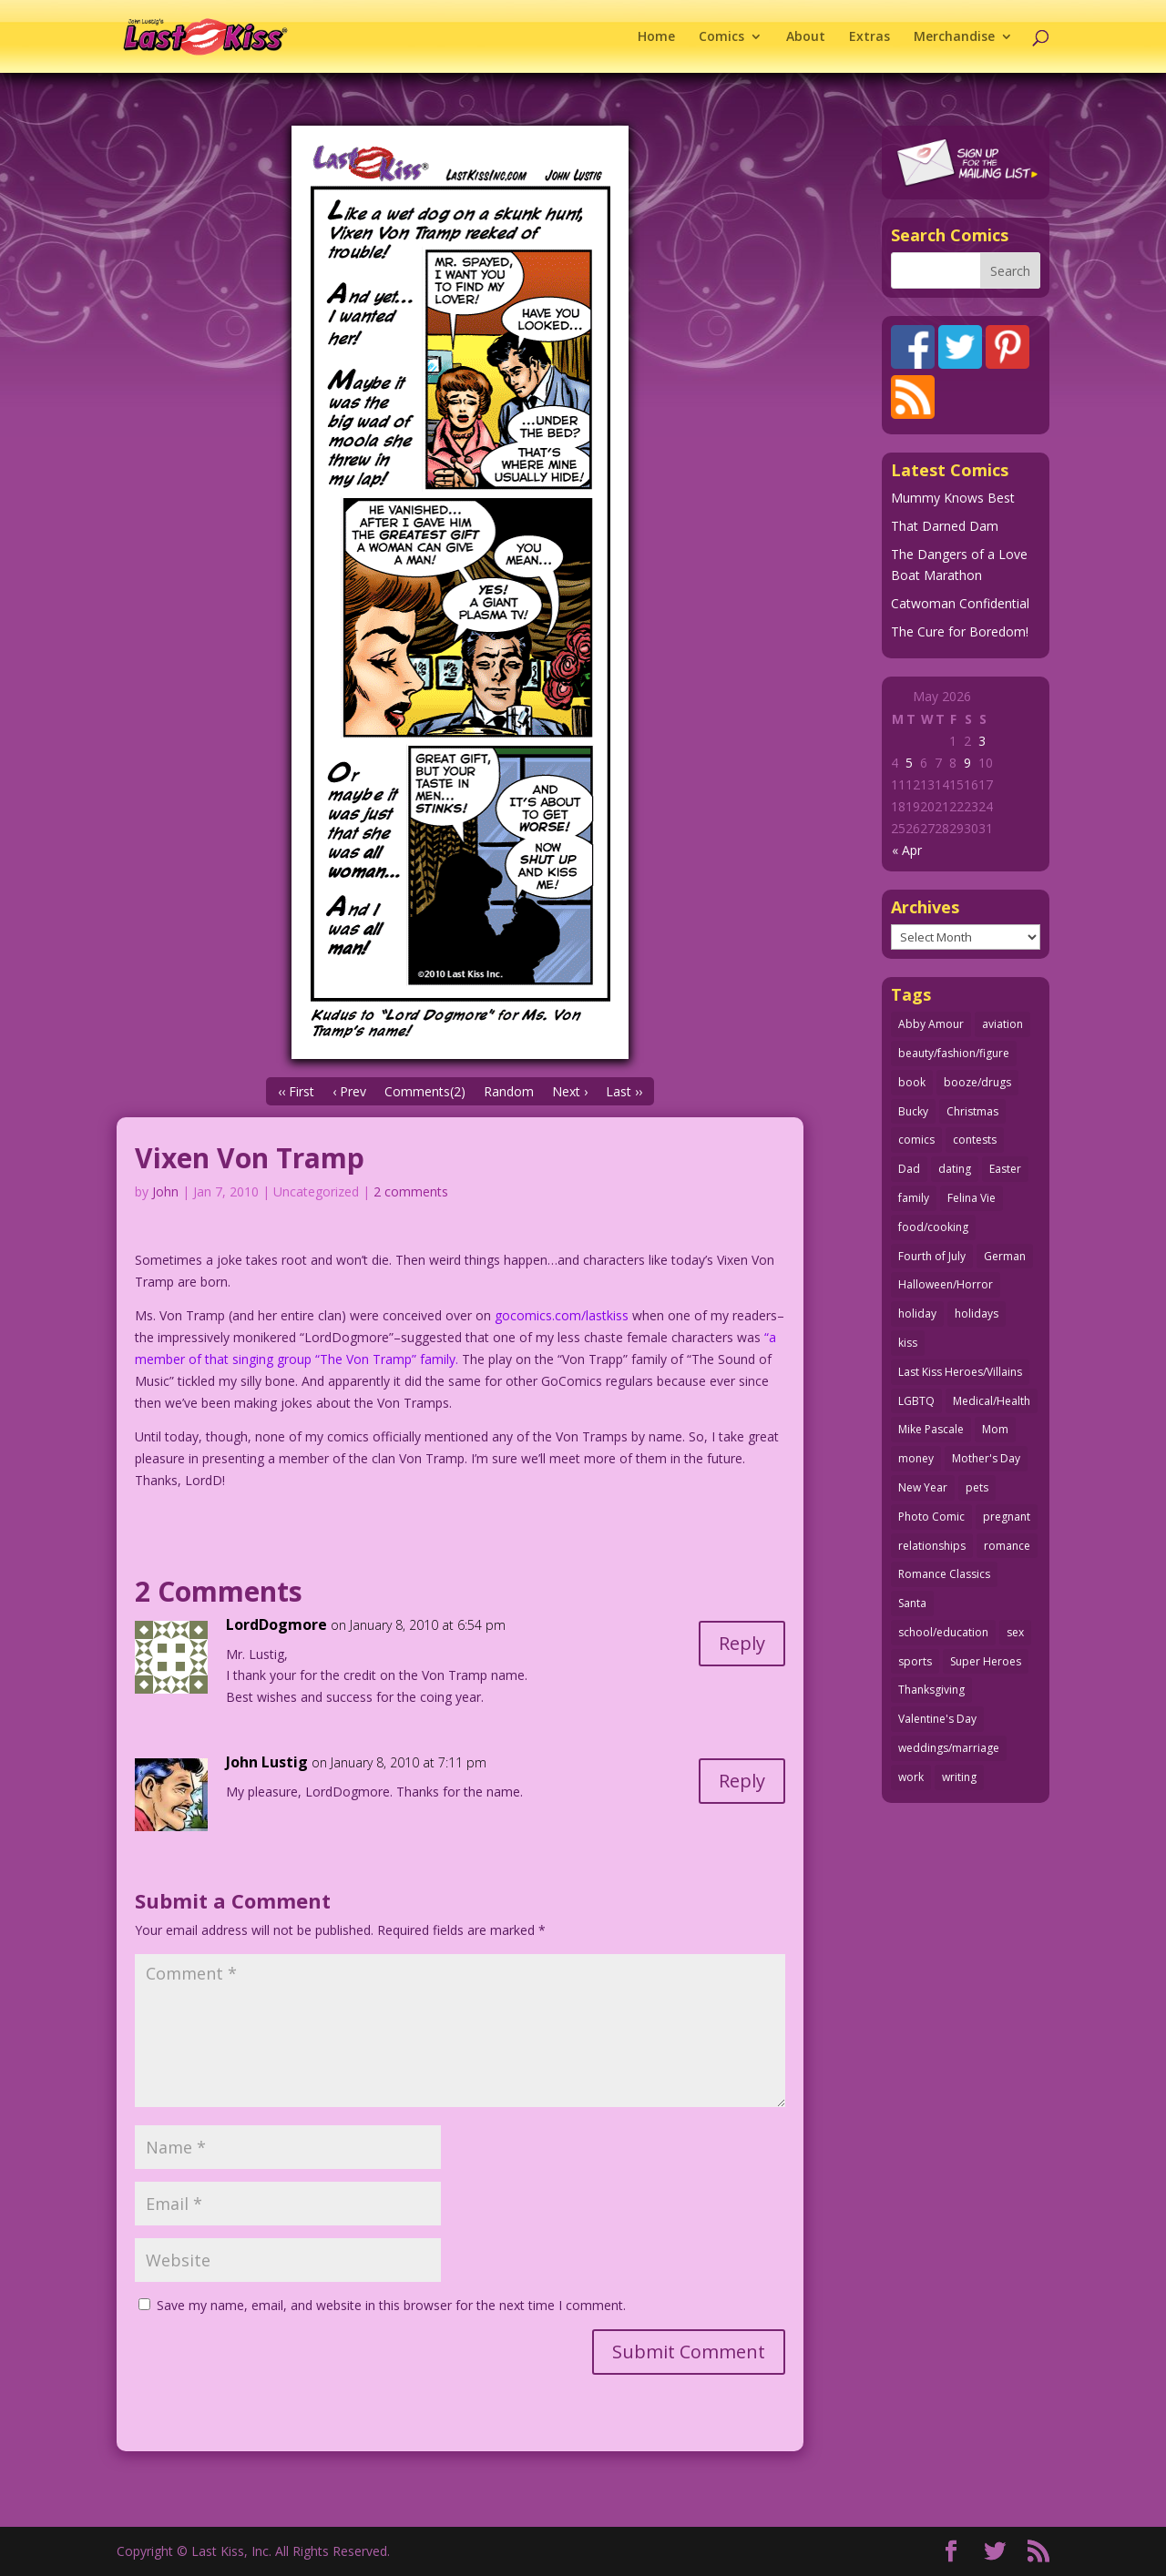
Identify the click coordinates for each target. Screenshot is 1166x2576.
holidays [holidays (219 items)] (976, 1313)
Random (509, 1091)
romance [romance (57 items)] (1007, 1545)
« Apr (907, 850)
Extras (869, 37)
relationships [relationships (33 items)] (932, 1545)
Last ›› (624, 1091)
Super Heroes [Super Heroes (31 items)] (985, 1661)
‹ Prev (349, 1091)
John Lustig (267, 1762)
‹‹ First (296, 1091)
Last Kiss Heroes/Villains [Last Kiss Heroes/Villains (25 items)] (960, 1372)
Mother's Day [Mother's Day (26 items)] (986, 1458)
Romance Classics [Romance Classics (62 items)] (944, 1574)
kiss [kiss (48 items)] (907, 1342)
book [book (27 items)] (912, 1082)
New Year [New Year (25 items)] (922, 1487)
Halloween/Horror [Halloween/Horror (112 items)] (945, 1284)
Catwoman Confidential (960, 603)
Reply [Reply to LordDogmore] (742, 1643)
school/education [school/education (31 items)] (943, 1632)
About (805, 37)
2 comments (410, 1191)
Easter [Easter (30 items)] (1005, 1168)
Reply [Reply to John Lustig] (742, 1780)
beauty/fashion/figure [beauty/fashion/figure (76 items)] (953, 1053)
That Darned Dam (944, 526)
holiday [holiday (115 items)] (917, 1313)
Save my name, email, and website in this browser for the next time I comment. (391, 2305)
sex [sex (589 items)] (1015, 1632)
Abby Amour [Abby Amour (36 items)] (931, 1024)
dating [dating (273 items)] (954, 1168)
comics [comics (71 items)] (916, 1139)
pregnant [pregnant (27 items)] (1006, 1516)
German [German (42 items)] (1005, 1256)
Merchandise (954, 37)
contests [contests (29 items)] (975, 1139)
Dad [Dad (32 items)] (909, 1168)
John (165, 1191)
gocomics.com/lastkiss (562, 1315)
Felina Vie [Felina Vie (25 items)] (971, 1198)
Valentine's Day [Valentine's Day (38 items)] (937, 1718)
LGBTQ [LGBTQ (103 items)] (916, 1401)
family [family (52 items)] (913, 1198)
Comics (721, 37)
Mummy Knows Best (953, 497)
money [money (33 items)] (916, 1458)
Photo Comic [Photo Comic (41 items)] (931, 1516)
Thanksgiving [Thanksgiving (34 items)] (931, 1689)
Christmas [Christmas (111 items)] (972, 1111)
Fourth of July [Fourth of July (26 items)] (932, 1256)
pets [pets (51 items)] (977, 1487)
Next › (570, 1091)
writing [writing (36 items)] (959, 1777)
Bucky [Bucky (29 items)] (913, 1111)
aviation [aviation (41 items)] (1002, 1024)
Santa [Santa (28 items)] (912, 1603)
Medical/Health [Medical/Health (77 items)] (991, 1401)
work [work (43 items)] (911, 1777)
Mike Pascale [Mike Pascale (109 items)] (931, 1429)
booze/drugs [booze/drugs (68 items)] (977, 1082)
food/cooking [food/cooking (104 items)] (933, 1227)
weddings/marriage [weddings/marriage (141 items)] (948, 1748)
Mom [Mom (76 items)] (995, 1429)
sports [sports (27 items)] (915, 1661)
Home (656, 37)
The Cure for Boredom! (959, 631)
